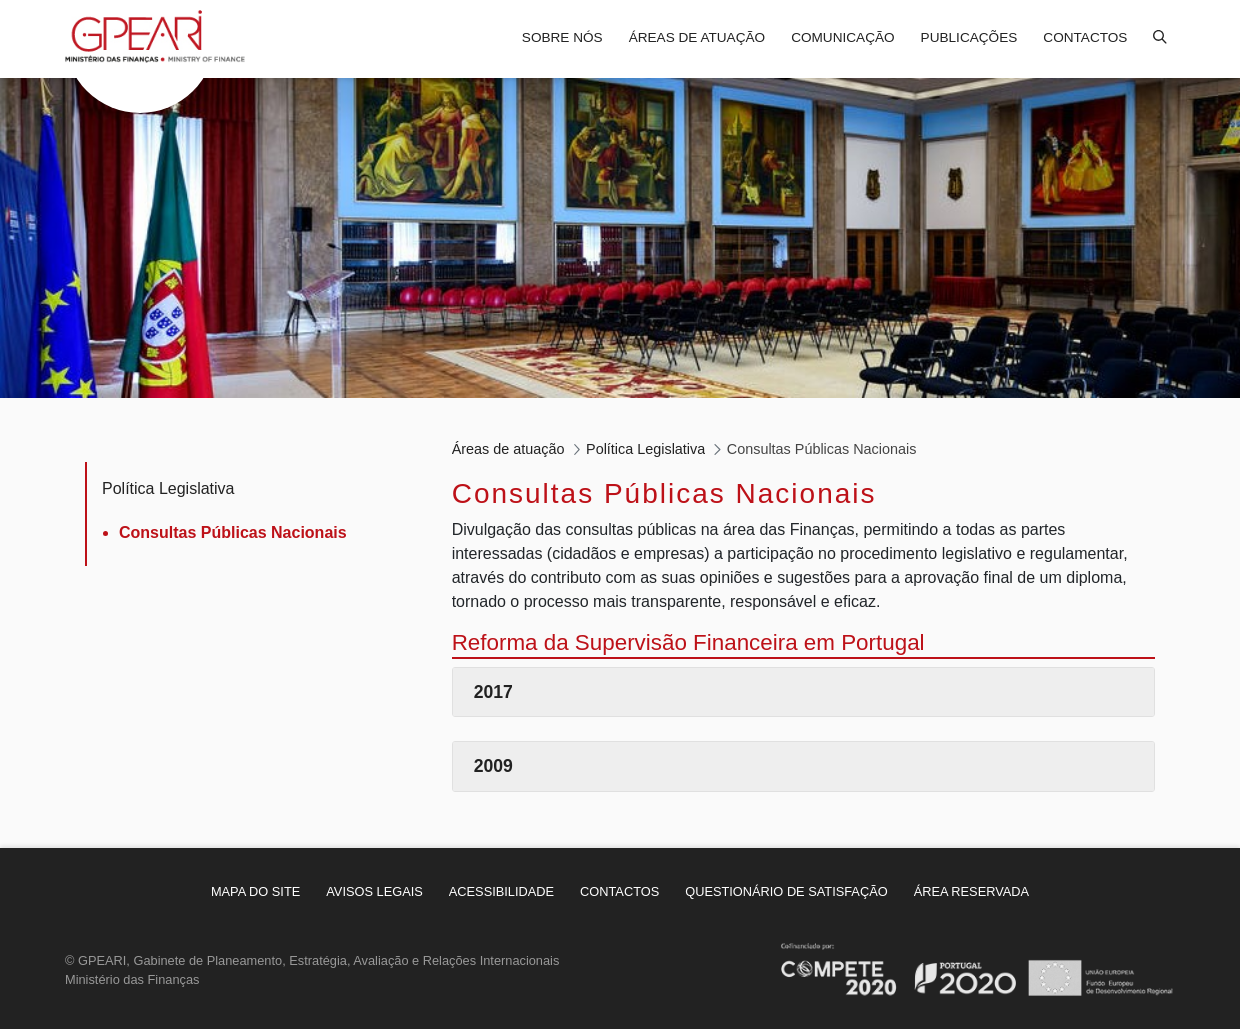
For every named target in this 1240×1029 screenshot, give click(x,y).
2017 (493, 692)
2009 (493, 766)
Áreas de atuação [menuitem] (697, 37)
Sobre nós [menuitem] (562, 37)
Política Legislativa (168, 488)
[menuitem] (255, 891)
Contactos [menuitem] (1085, 37)
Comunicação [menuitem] (842, 37)
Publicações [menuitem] (969, 37)
